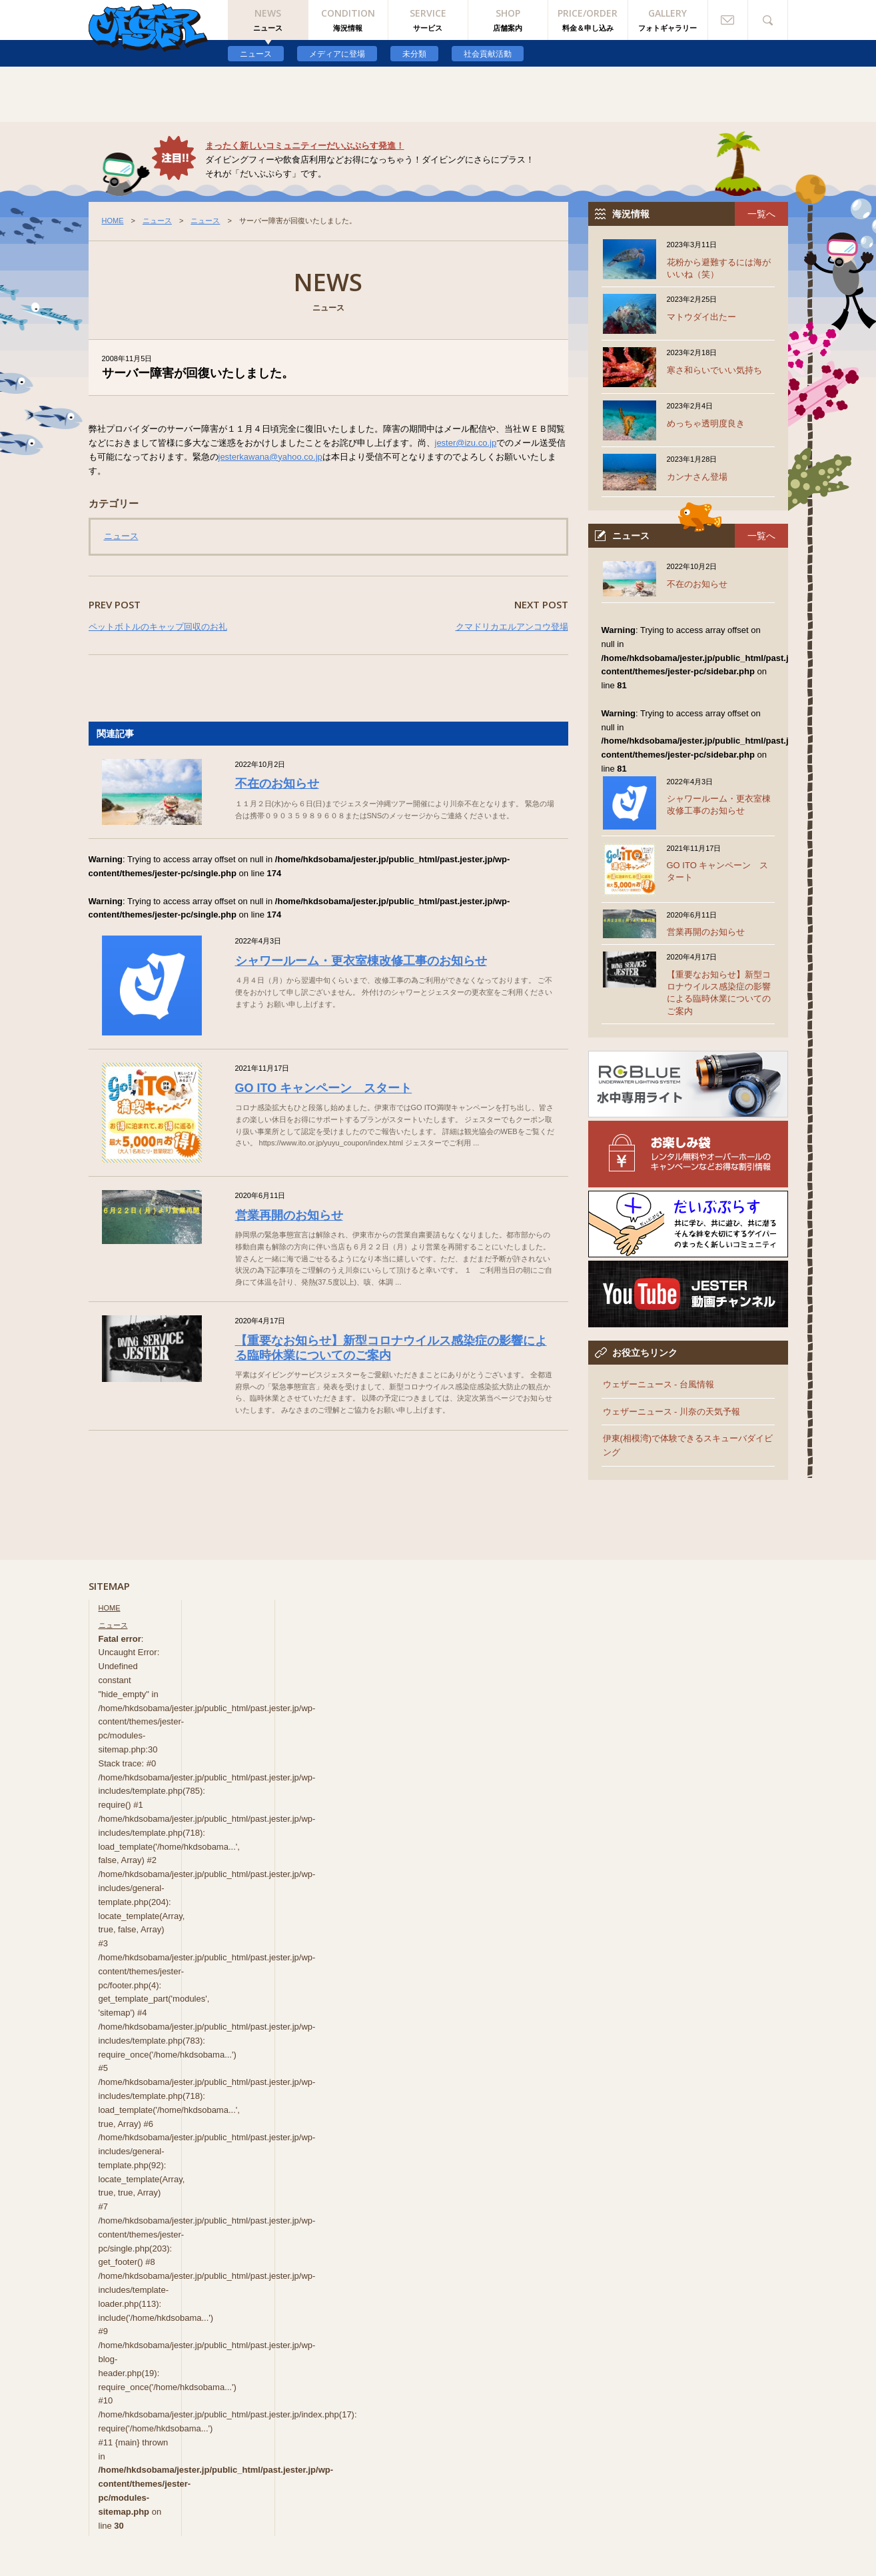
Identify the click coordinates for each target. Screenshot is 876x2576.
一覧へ (761, 214)
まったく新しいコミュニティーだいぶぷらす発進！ (304, 146)
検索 (768, 20)
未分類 (414, 54)
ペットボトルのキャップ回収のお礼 (158, 627)
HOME (113, 221)
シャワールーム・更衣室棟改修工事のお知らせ (361, 960)
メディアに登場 (337, 54)
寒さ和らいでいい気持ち (714, 370)
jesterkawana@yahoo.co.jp (270, 457)
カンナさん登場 (697, 477)
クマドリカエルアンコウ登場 (512, 627)
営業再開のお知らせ (289, 1215)
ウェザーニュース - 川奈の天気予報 (672, 1412)
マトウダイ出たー (701, 317)
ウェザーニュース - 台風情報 (659, 1384)
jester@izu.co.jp (466, 443)
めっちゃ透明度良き (706, 423)
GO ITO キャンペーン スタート (323, 1088)
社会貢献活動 (488, 54)
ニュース (256, 54)
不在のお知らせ (277, 783)
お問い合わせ (728, 20)
